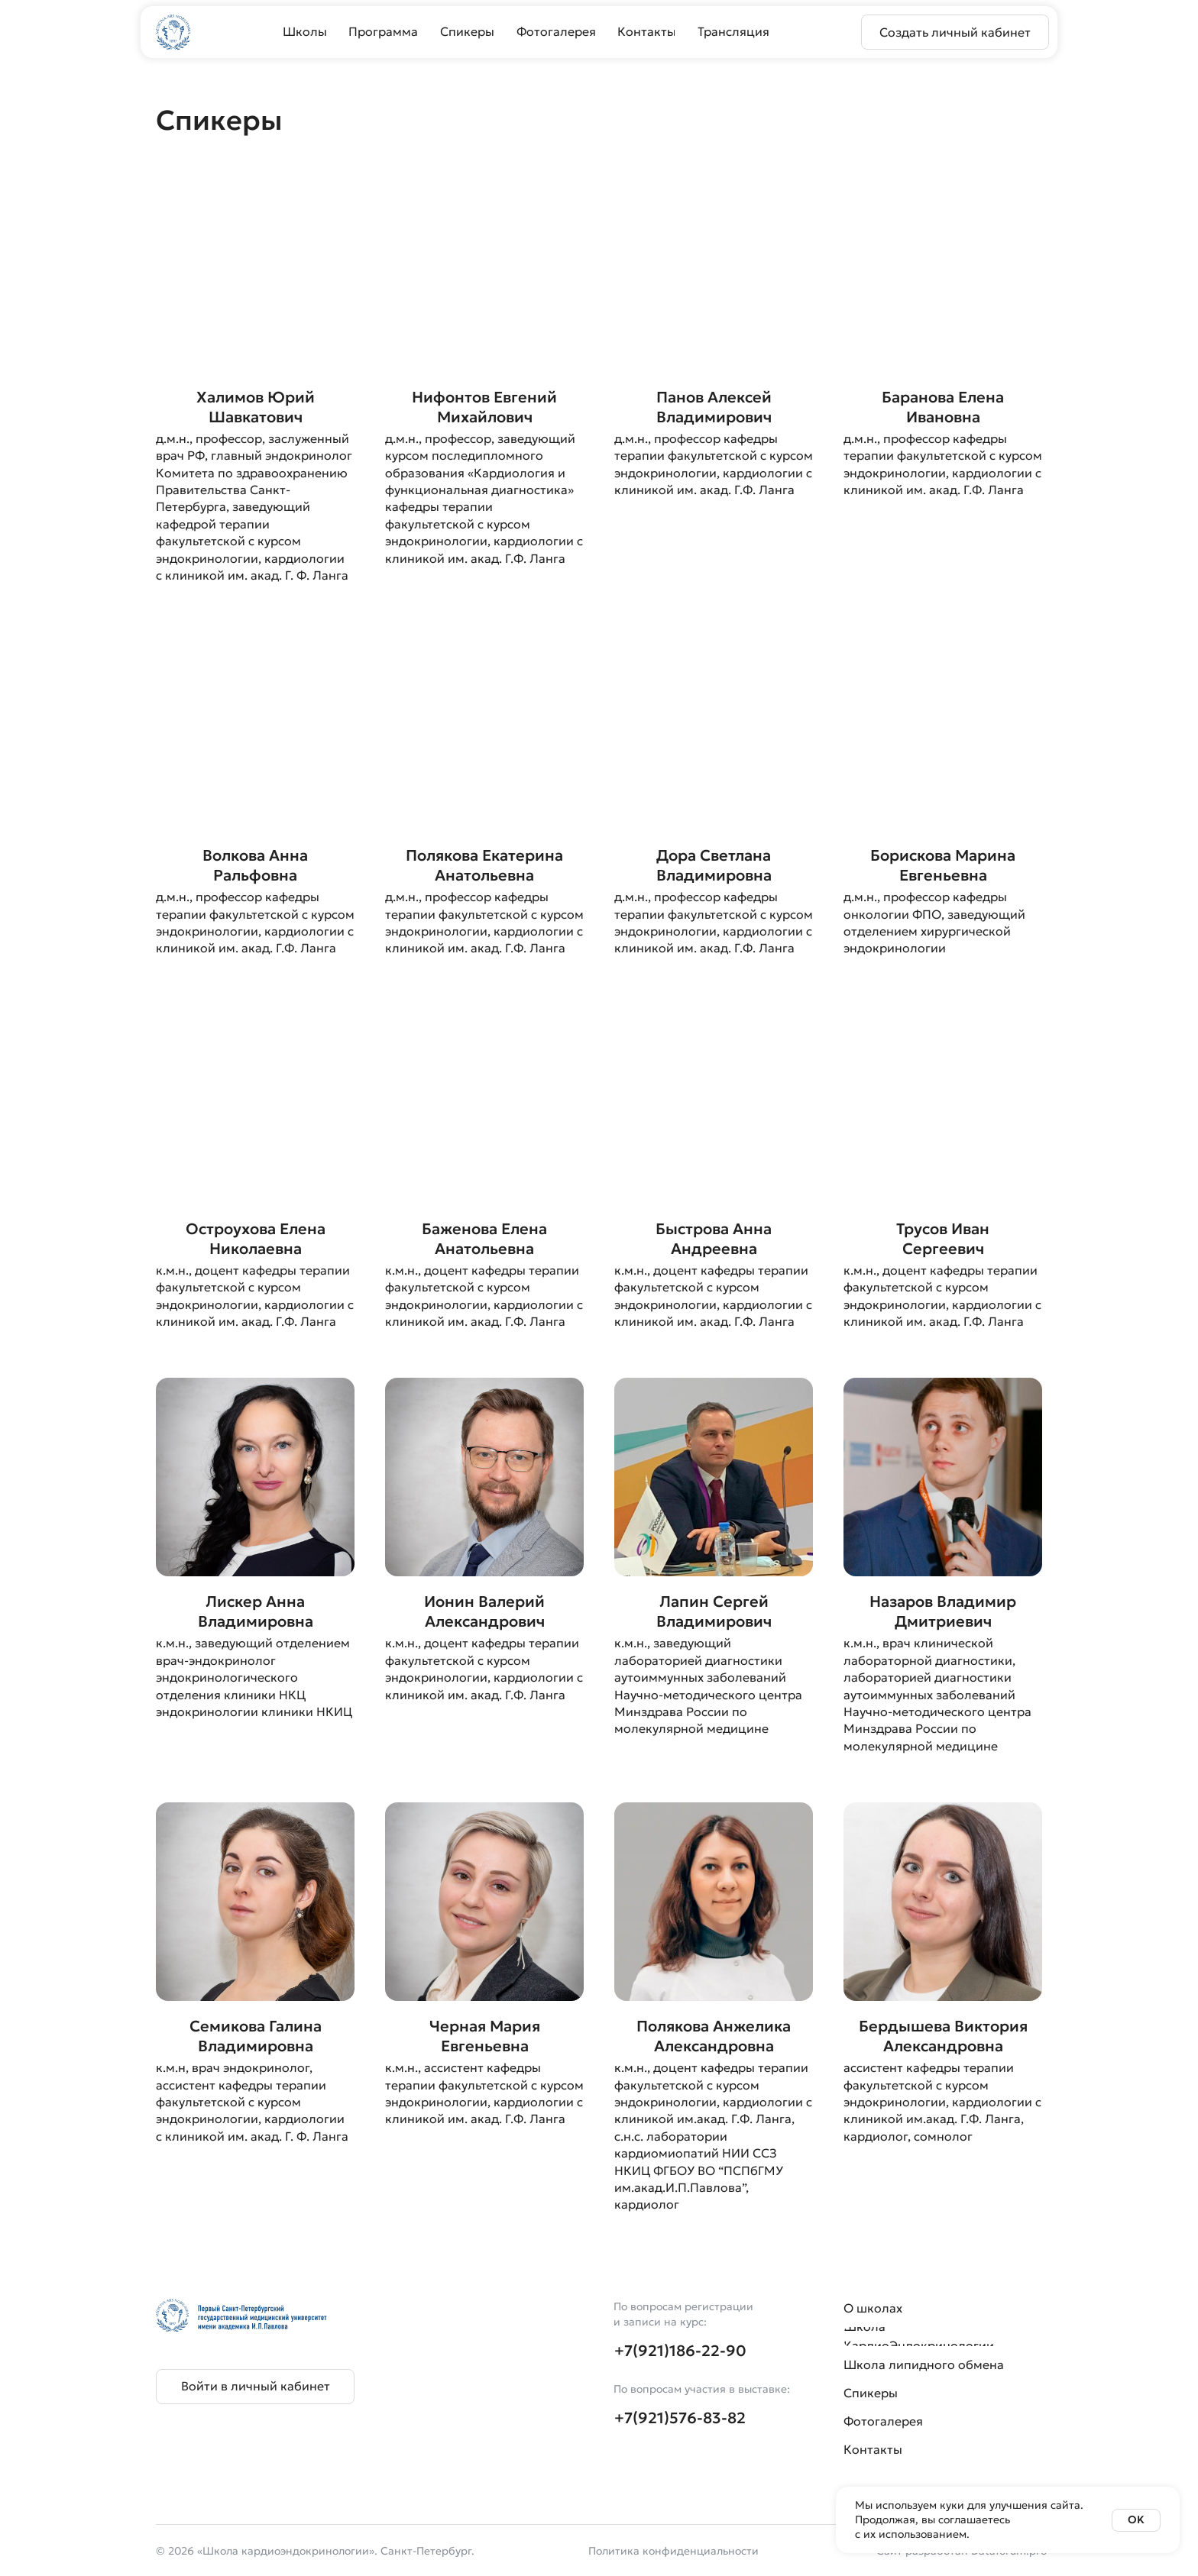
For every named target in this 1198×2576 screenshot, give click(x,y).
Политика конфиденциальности (673, 2551)
